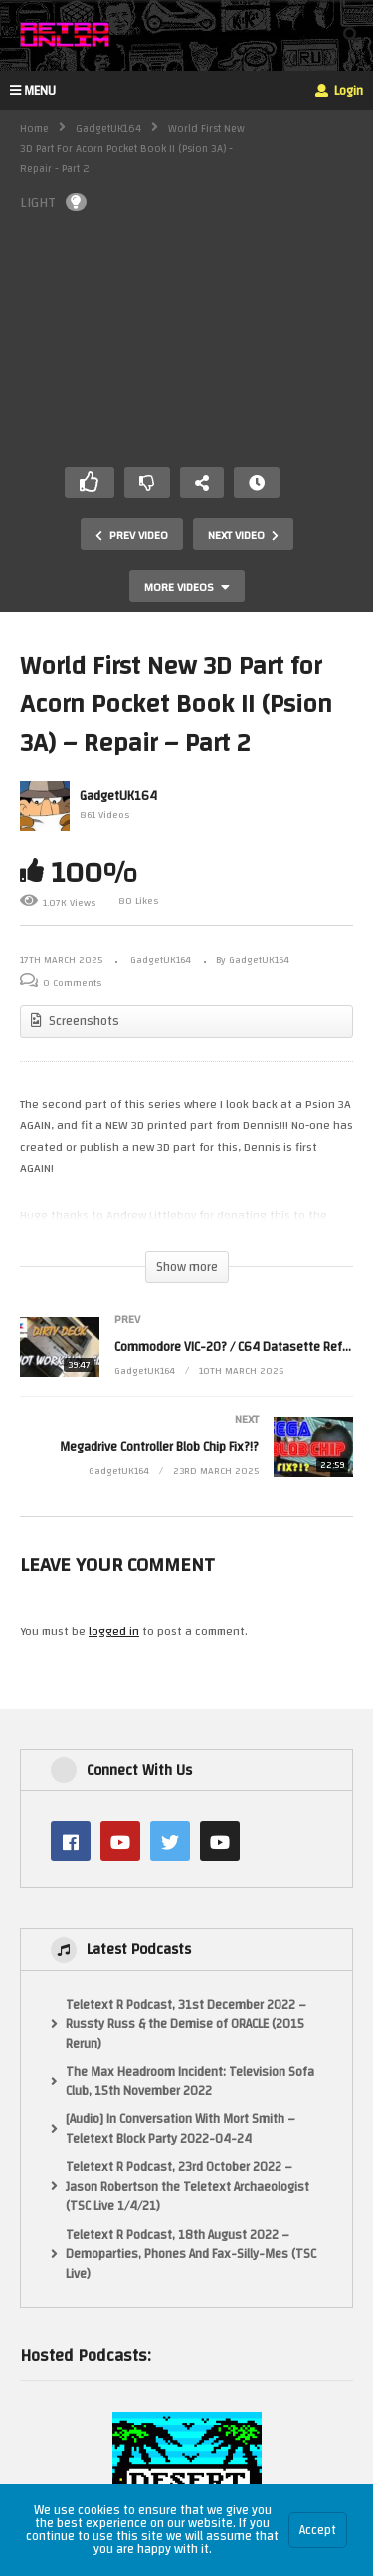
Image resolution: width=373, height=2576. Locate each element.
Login (339, 90)
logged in (114, 1631)
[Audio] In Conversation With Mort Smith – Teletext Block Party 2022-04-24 (180, 2129)
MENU (33, 90)
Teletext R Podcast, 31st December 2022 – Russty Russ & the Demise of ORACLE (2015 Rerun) (186, 2025)
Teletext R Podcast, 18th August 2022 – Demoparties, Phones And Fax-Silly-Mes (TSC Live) (191, 2255)
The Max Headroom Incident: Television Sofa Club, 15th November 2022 (190, 2082)
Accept (317, 2530)
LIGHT (53, 202)
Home (34, 129)
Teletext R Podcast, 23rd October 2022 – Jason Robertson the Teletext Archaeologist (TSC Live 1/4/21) (187, 2187)
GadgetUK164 (108, 129)
